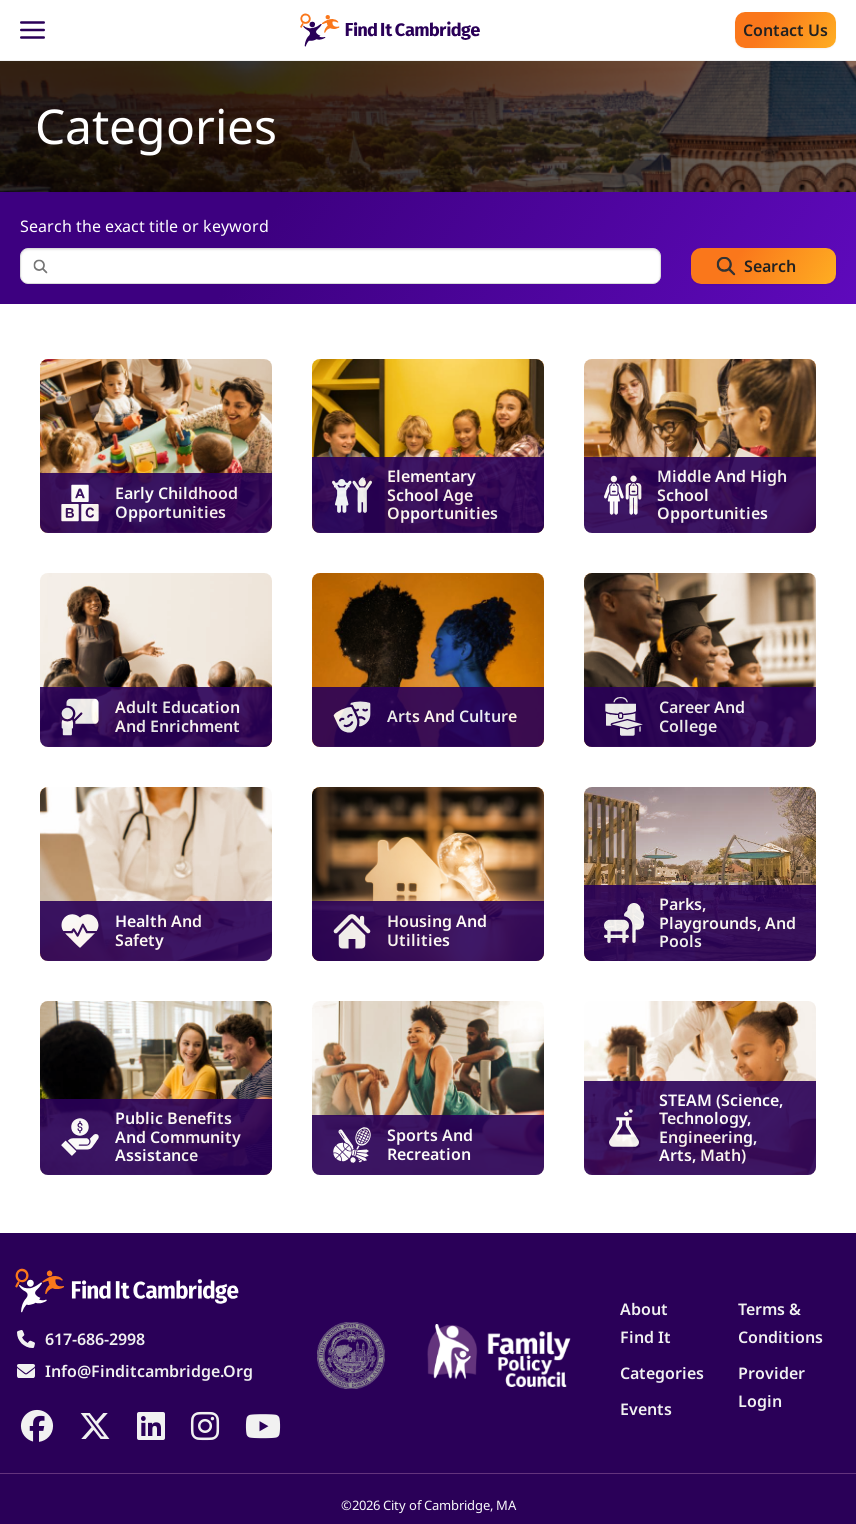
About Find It (645, 1323)
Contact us (785, 30)
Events (646, 1409)
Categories (662, 1373)
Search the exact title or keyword (144, 226)
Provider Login (771, 1387)
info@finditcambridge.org (149, 1371)
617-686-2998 (95, 1339)
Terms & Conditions (780, 1323)
